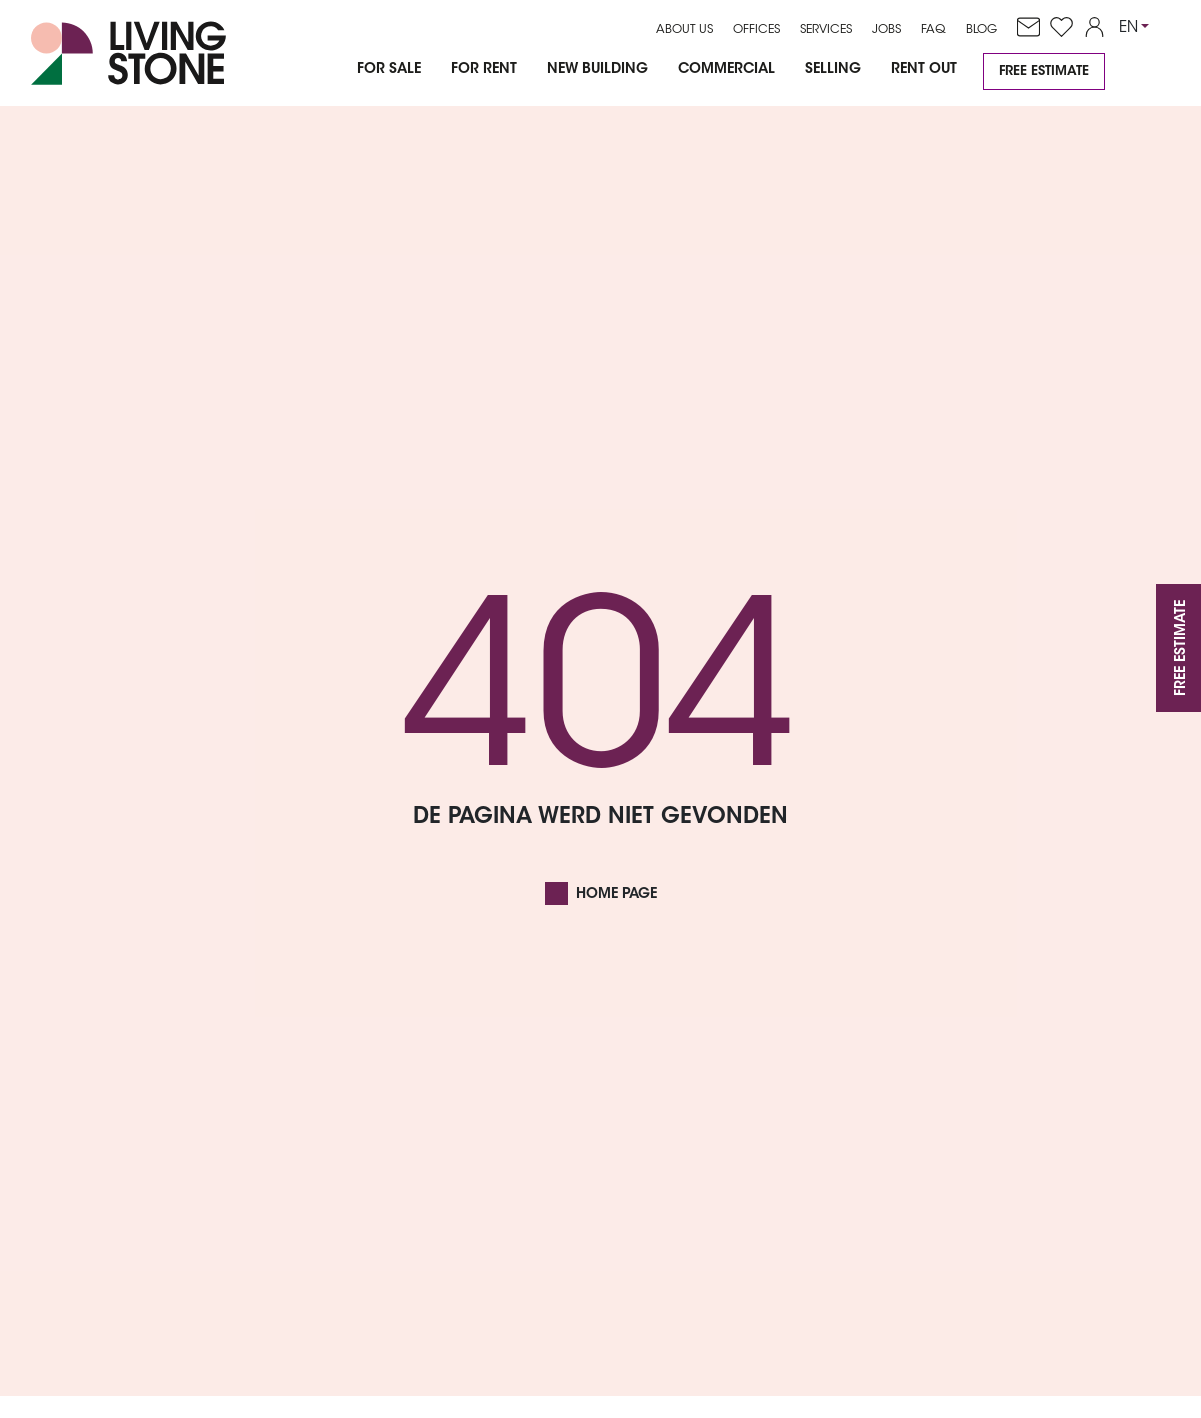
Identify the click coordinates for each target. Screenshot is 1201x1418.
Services (826, 30)
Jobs (886, 30)
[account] (1089, 28)
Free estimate (1044, 71)
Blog (981, 30)
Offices (756, 30)
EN (1128, 28)
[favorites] (1056, 28)
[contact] (1023, 28)
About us (684, 30)
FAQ (933, 30)
